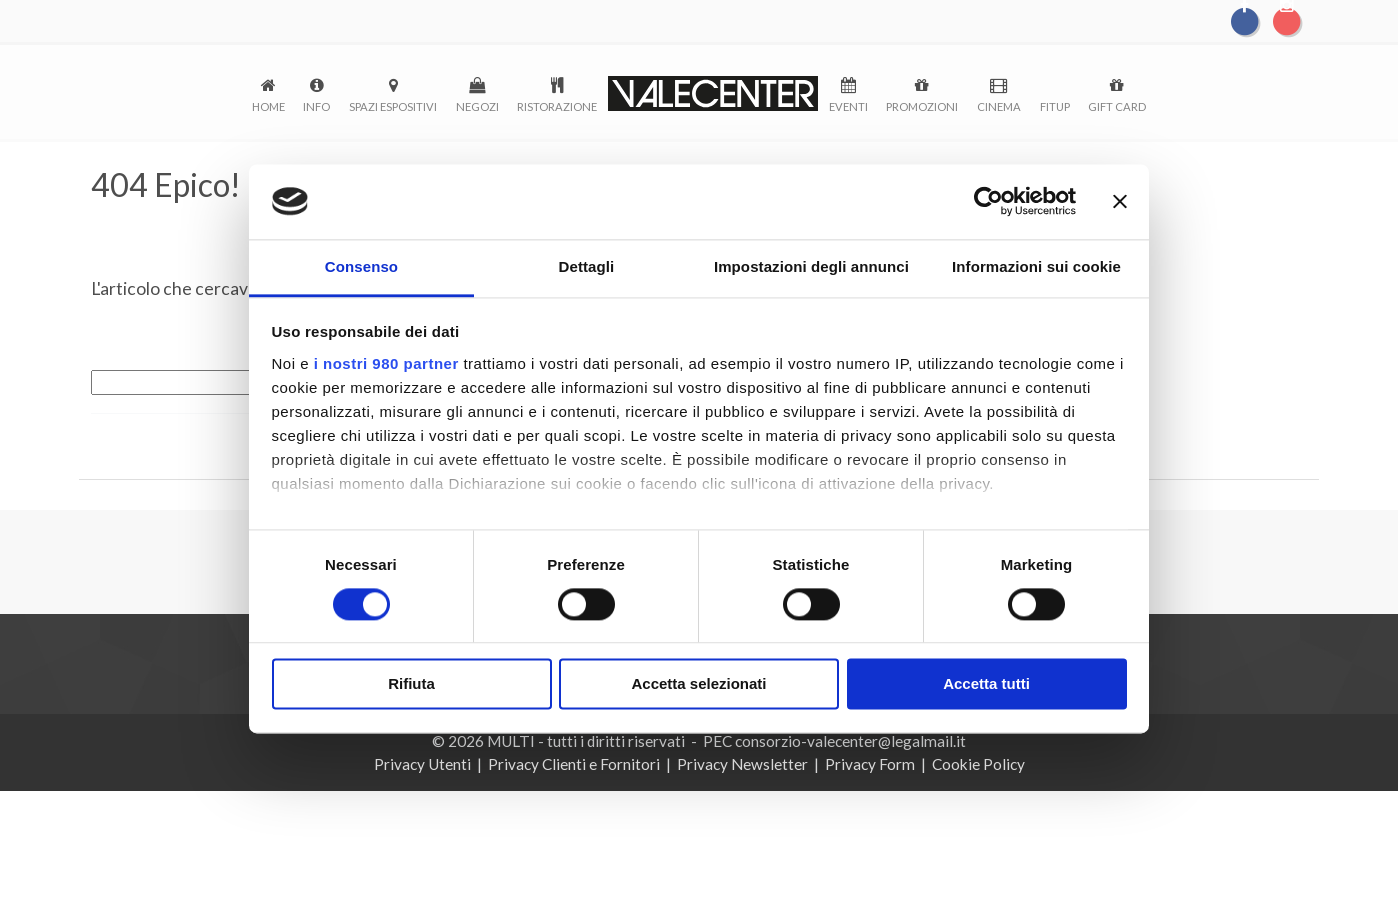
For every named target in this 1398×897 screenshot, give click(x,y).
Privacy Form (870, 764)
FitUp (1055, 106)
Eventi (848, 106)
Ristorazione (557, 106)
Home (268, 106)
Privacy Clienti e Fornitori (574, 764)
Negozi (477, 106)
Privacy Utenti (422, 764)
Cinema (999, 106)
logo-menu (713, 93)
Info (316, 106)
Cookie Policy (978, 764)
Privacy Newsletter (742, 764)
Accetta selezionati (698, 685)
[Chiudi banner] (1120, 201)
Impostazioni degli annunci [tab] (811, 267)
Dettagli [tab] (587, 267)
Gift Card (1117, 106)
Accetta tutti (986, 685)
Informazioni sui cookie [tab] (1036, 267)
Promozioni (922, 106)
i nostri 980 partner (386, 364)
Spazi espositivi (393, 106)
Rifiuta (411, 685)
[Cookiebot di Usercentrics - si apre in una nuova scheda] (988, 201)
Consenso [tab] (361, 267)
